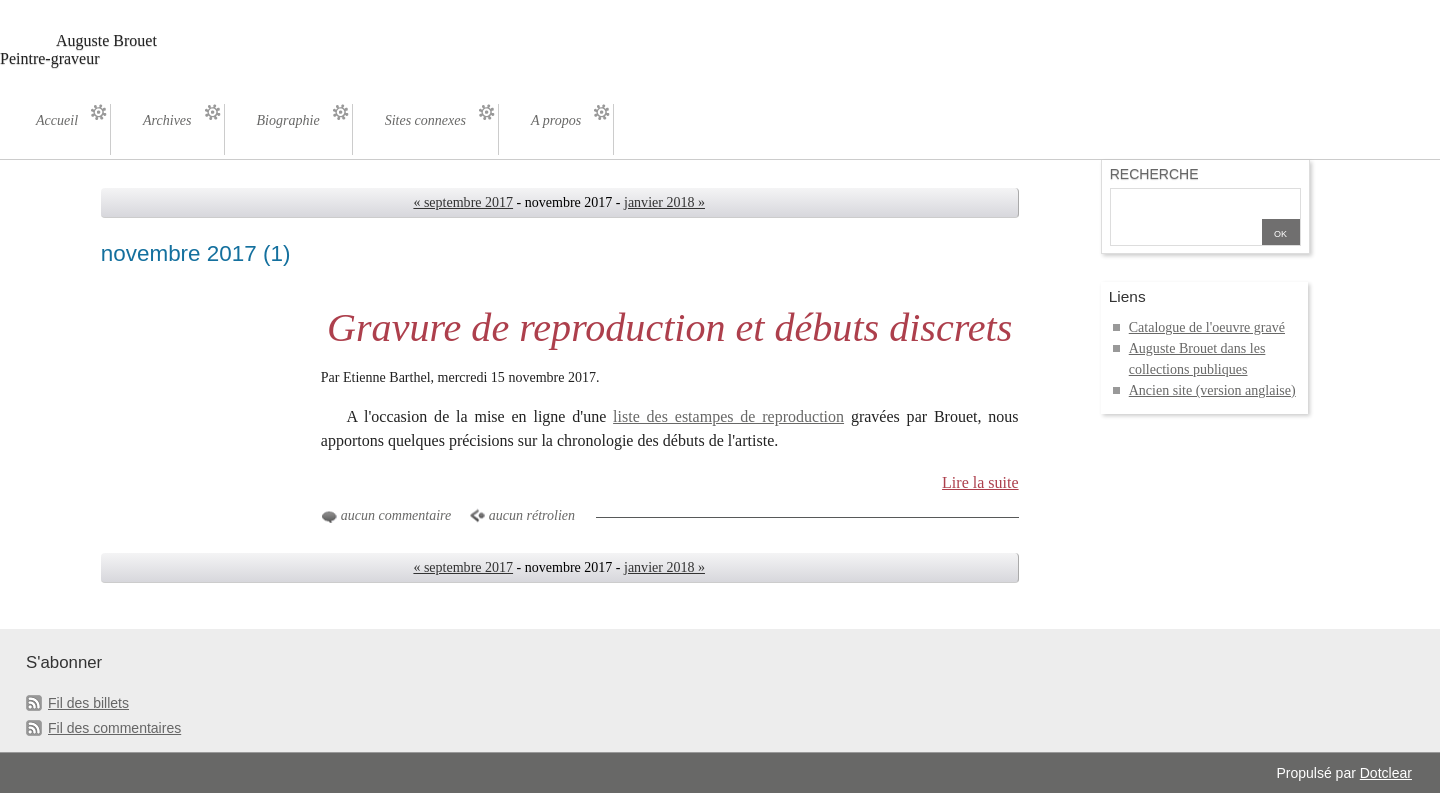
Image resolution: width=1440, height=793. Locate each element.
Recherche (1154, 174)
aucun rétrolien (532, 515)
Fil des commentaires (114, 728)
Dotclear (1386, 773)
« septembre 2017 (463, 202)
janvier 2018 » (664, 202)
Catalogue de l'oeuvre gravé (1207, 327)
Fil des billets (88, 703)
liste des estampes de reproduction (728, 416)
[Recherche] (1186, 204)
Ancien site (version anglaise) (1212, 390)
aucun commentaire (396, 515)
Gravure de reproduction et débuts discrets (669, 327)
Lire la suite (980, 482)
